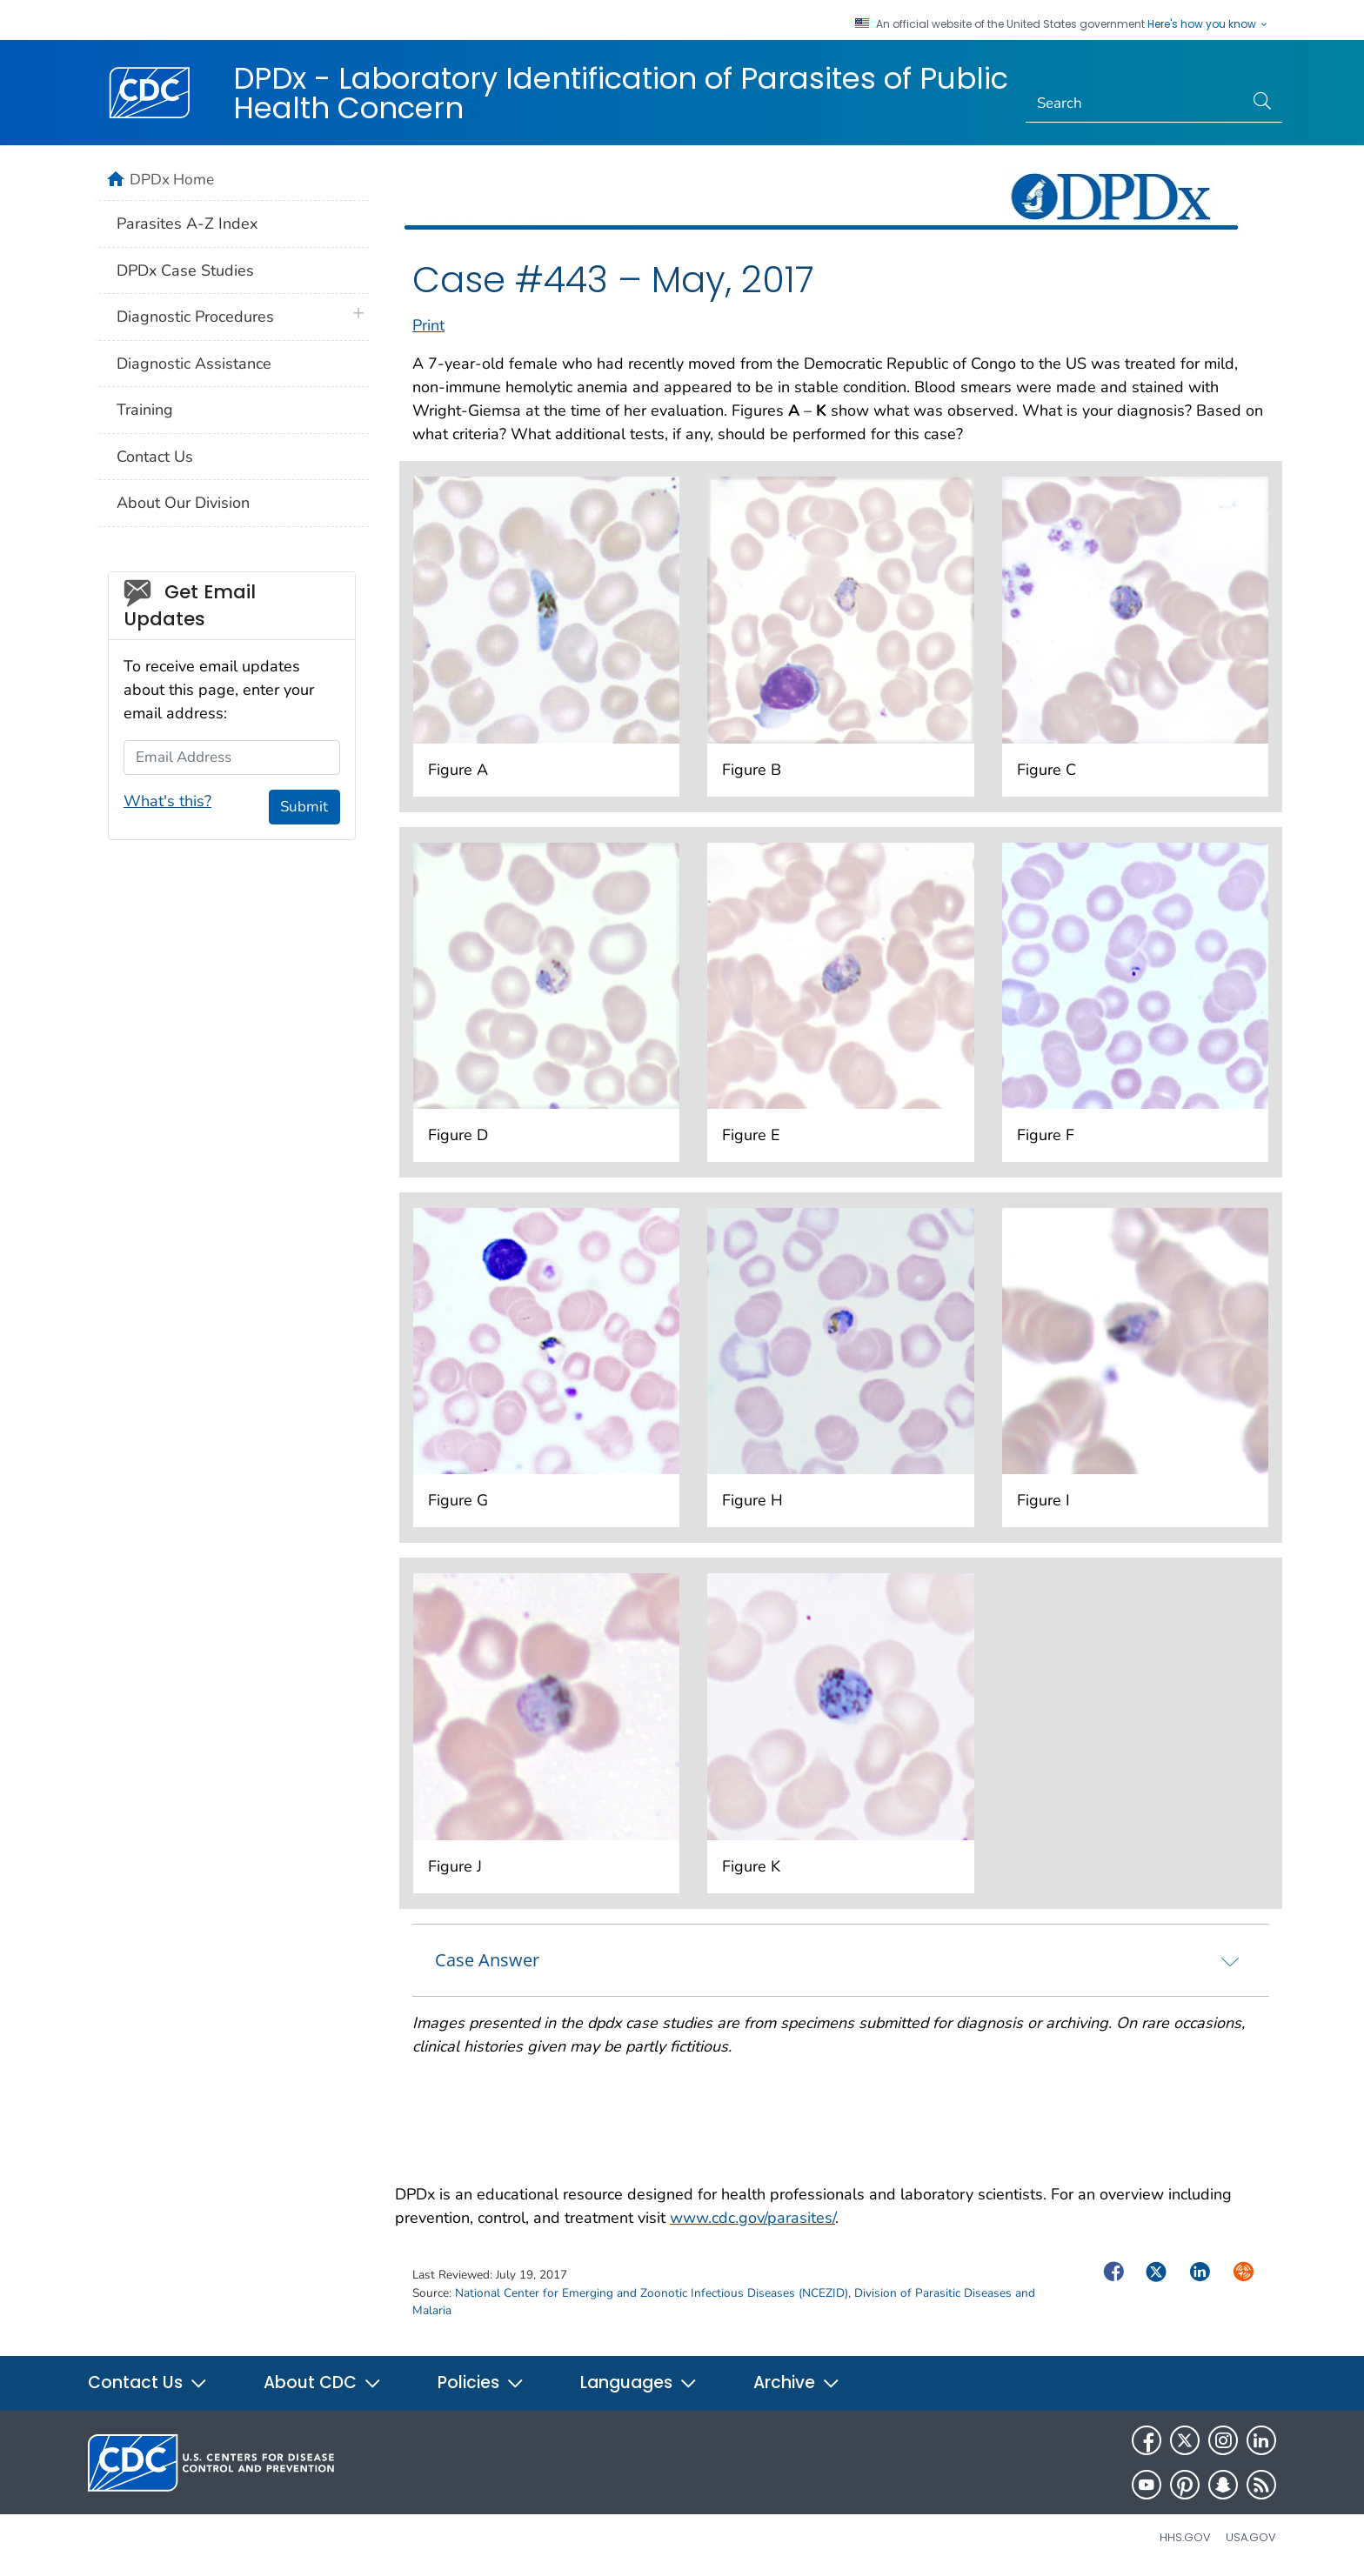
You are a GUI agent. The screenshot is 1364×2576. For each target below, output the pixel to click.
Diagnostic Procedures (195, 316)
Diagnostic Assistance (194, 363)
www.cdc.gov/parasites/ (752, 2217)
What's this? (167, 801)
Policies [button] (481, 2382)
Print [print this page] (428, 325)
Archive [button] (796, 2382)
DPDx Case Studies (185, 270)
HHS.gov (1185, 2537)
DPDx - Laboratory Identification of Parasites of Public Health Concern (620, 93)
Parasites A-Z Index (187, 223)
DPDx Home (172, 179)
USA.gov (1251, 2537)
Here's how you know (1208, 24)
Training (145, 409)
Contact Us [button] (148, 2382)
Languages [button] (639, 2382)
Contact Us (155, 456)
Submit (304, 807)
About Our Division (183, 502)
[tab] (840, 1960)
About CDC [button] (323, 2382)
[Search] (1135, 103)
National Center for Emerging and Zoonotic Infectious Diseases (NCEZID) (651, 2293)
